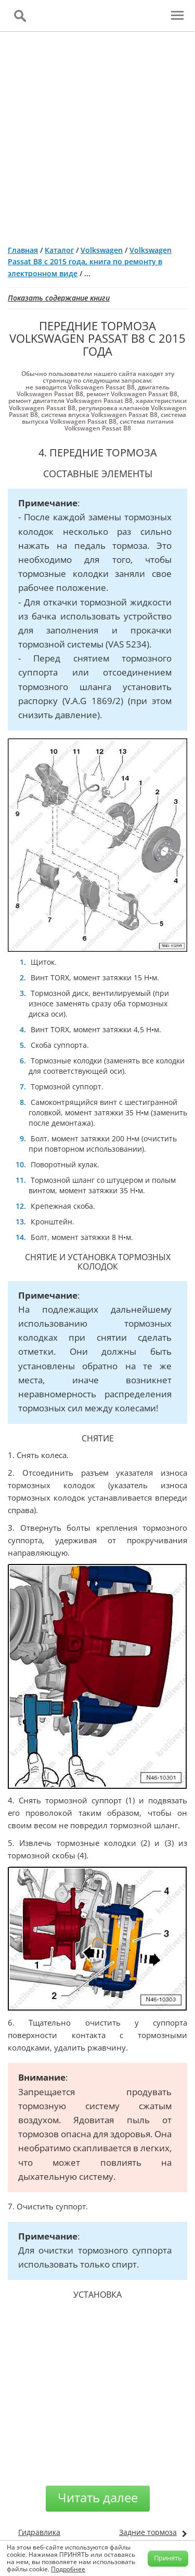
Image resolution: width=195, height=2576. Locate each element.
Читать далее (98, 2497)
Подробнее (68, 2569)
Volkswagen (102, 250)
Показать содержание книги (59, 298)
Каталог (59, 250)
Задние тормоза (148, 2532)
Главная (23, 250)
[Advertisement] (97, 134)
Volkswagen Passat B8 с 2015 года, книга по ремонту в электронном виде (90, 261)
